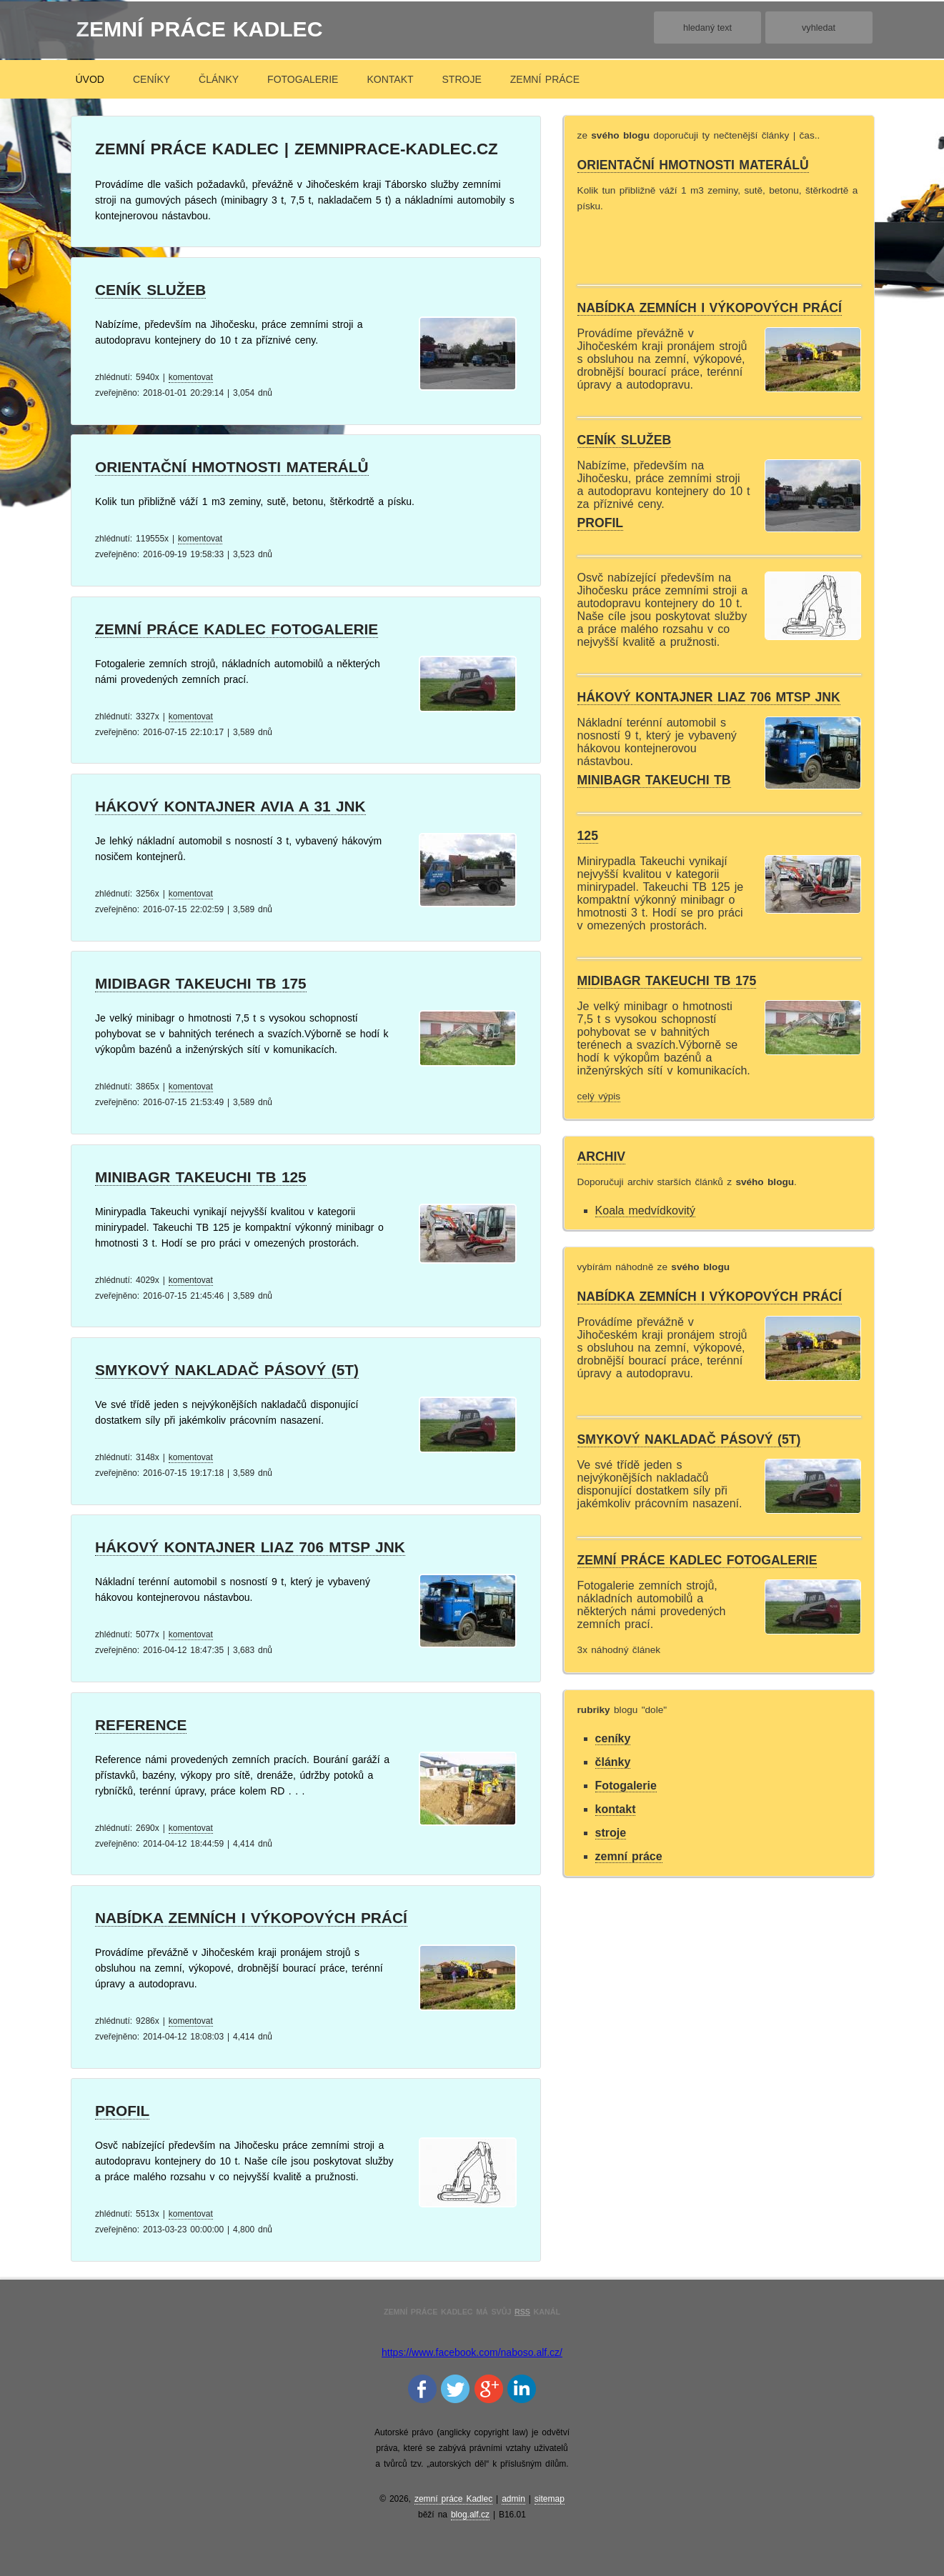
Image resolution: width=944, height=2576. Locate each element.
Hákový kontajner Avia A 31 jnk (230, 806)
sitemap (550, 2499)
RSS (522, 2311)
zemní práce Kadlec (199, 29)
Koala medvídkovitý (645, 1210)
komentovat (191, 377)
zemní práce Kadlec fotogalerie (236, 629)
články (219, 79)
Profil (122, 2110)
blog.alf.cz (470, 2515)
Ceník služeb (150, 289)
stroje (462, 79)
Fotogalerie (302, 79)
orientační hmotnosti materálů (232, 467)
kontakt (390, 79)
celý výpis (599, 1096)
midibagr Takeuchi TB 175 (201, 983)
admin (513, 2499)
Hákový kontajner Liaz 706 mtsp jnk (250, 1547)
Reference (141, 1725)
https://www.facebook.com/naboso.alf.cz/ (472, 2352)
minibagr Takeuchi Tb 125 (201, 1177)
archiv (601, 1156)
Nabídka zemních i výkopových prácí (251, 1917)
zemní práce (545, 79)
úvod (90, 79)
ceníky (151, 79)
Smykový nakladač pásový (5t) (227, 1370)
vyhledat (818, 28)
